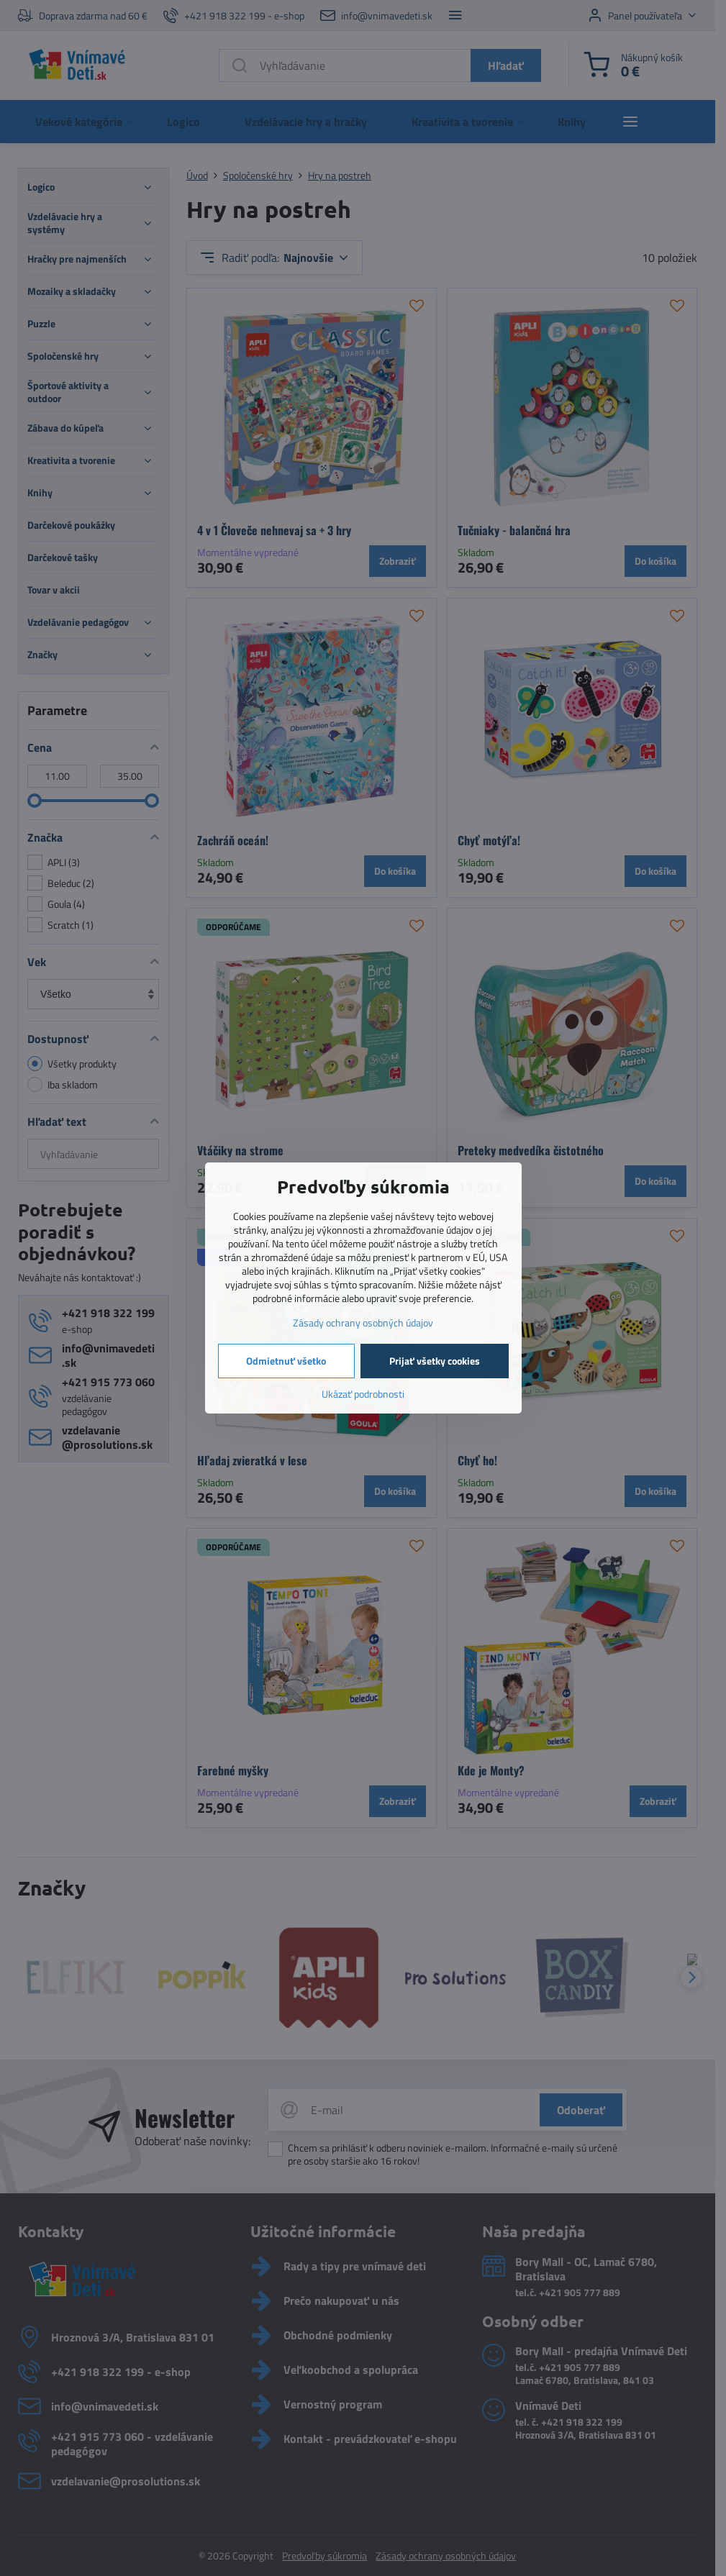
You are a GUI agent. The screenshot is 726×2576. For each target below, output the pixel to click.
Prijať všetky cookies (434, 1360)
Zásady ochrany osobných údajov (363, 1322)
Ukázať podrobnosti (363, 1394)
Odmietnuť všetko (286, 1360)
